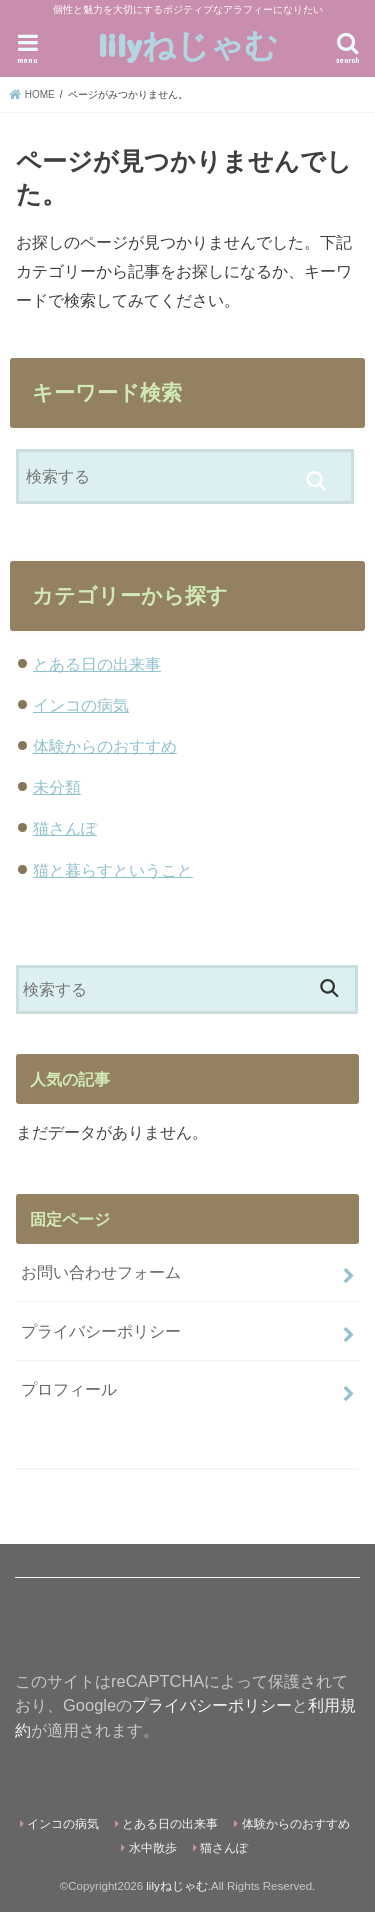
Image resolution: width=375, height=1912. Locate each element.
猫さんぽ (65, 828)
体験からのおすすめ (105, 746)
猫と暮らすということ (113, 870)
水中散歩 (153, 1848)
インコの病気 (81, 705)
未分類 (57, 787)
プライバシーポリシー (101, 1331)
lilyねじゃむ (188, 44)
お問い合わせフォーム (101, 1272)
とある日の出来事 (97, 664)
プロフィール (69, 1389)
